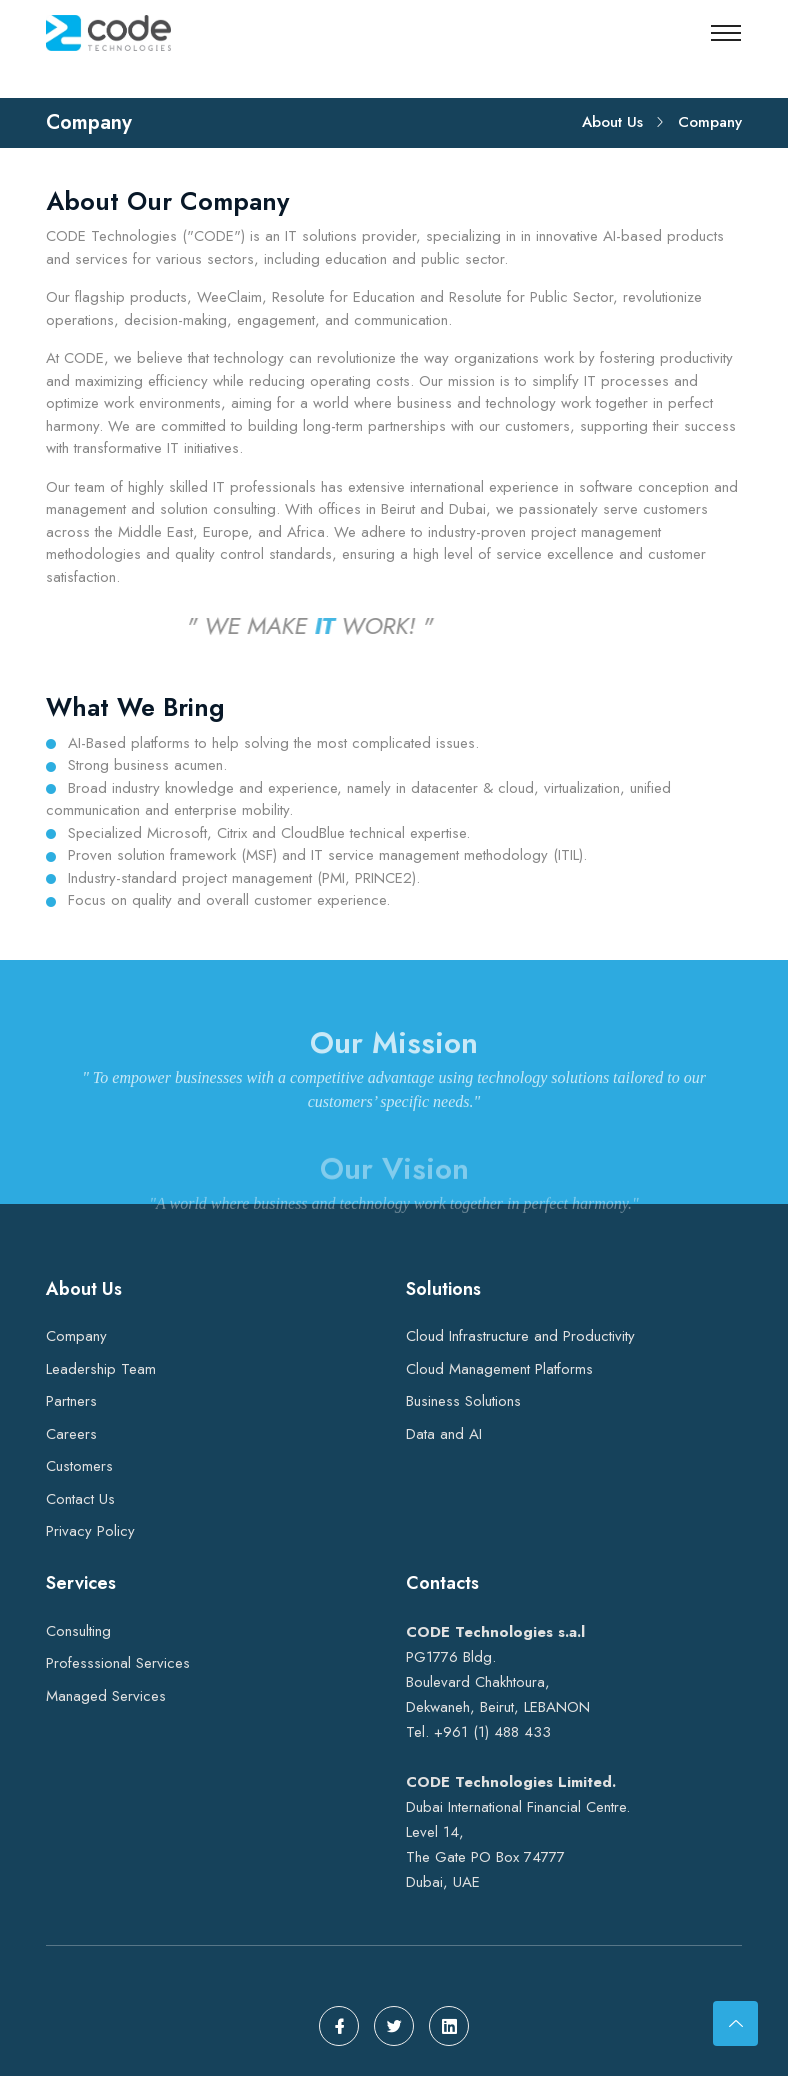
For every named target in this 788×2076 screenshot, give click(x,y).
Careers (71, 1434)
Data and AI (444, 1434)
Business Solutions (463, 1401)
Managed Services (106, 1696)
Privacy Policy (90, 1531)
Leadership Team (101, 1369)
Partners (71, 1401)
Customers (79, 1466)
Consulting (78, 1631)
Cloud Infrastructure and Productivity (520, 1336)
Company (76, 1336)
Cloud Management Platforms (499, 1369)
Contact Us (80, 1499)
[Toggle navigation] (726, 33)
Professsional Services (118, 1663)
